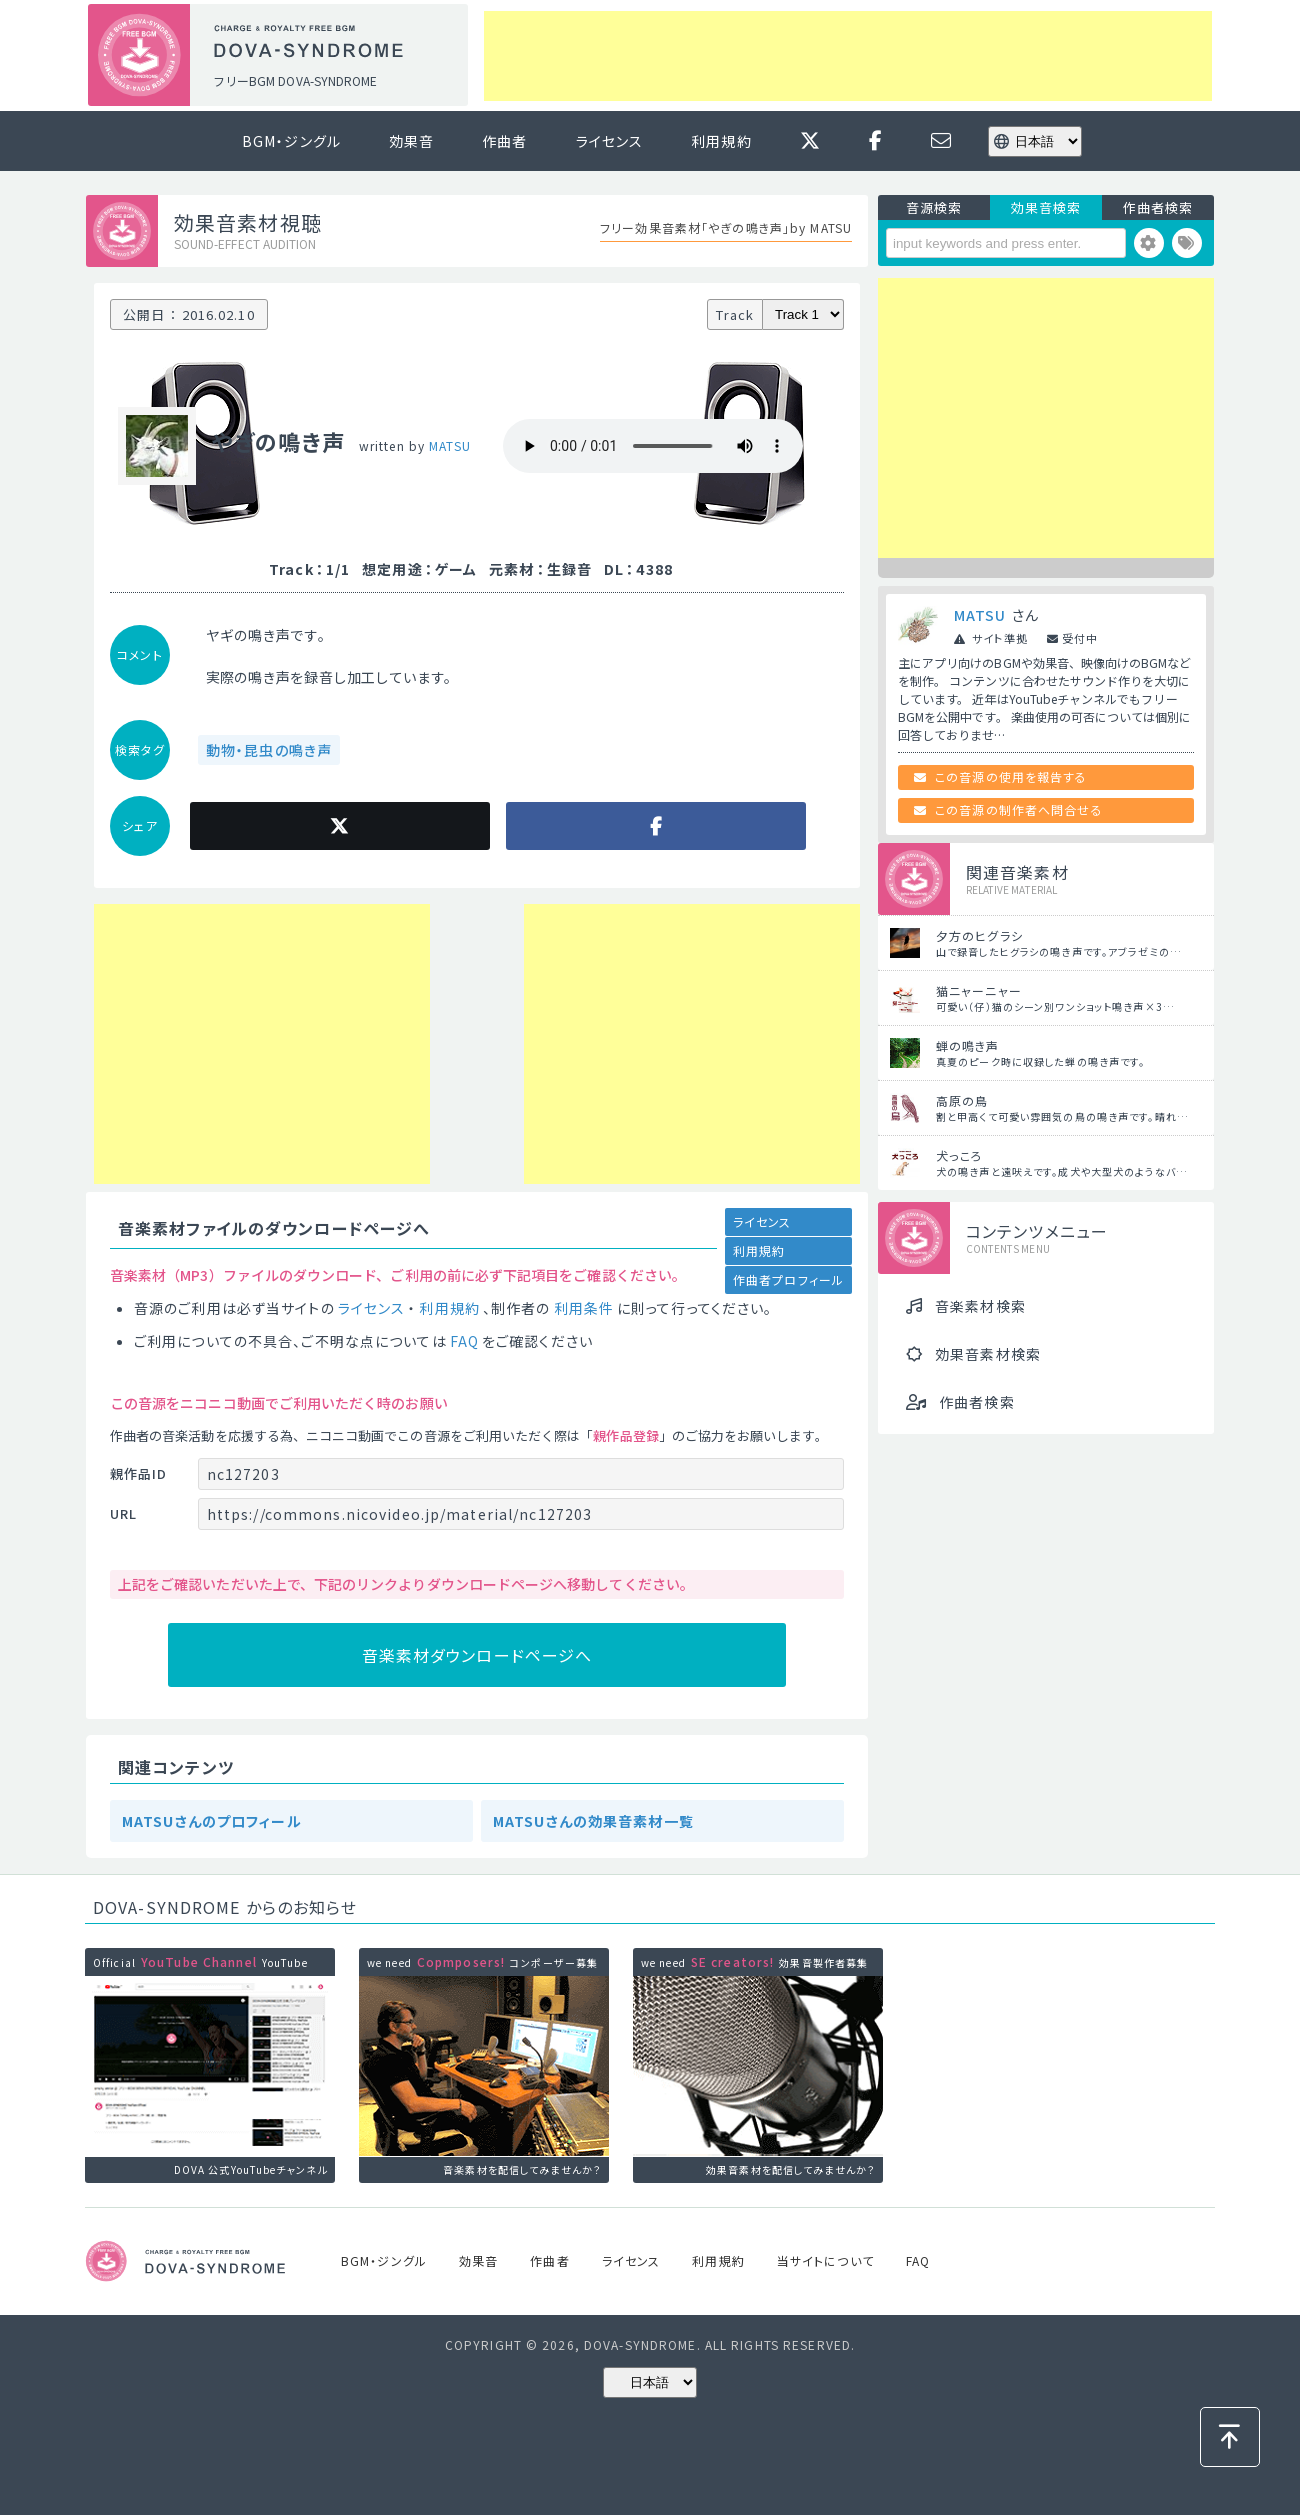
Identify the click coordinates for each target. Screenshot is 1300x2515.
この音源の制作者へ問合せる (1019, 809)
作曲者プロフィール (788, 1279)
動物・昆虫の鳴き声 (269, 750)
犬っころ (959, 1155)
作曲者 (504, 141)
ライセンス (610, 141)
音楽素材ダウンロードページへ (477, 1655)
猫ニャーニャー (979, 990)
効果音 (411, 141)
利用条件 (584, 1308)
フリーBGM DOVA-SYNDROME (295, 80)
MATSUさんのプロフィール (212, 1821)
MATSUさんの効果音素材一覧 (593, 1821)
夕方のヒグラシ (979, 935)
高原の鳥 (962, 1100)
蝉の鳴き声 (968, 1045)
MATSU (450, 445)
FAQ (464, 1341)
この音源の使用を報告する (1011, 776)
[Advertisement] (848, 56)
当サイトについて (825, 2260)
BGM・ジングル (291, 141)
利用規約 (721, 141)
